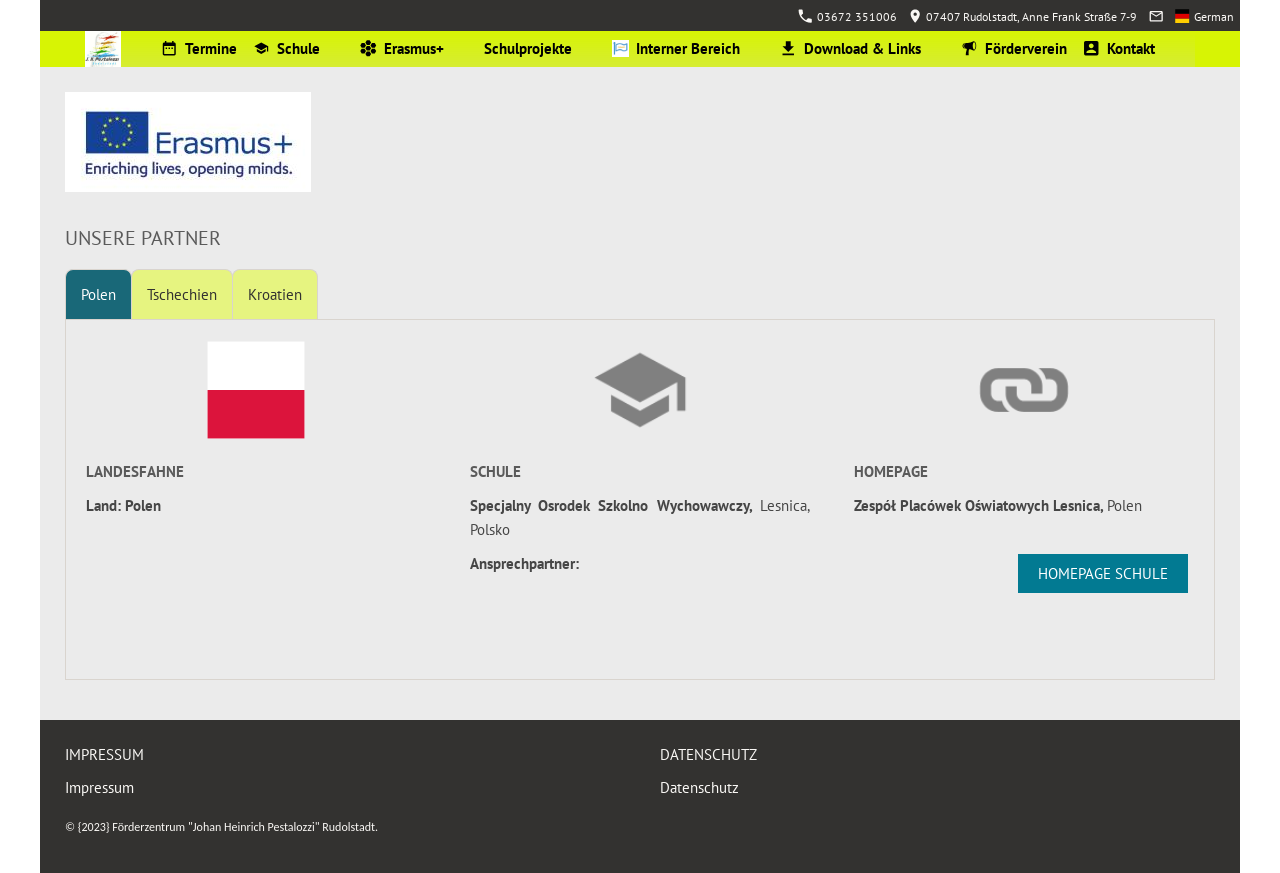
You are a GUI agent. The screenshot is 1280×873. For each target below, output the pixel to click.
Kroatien (275, 294)
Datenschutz (699, 787)
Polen (98, 294)
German (1204, 16)
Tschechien (182, 294)
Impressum (99, 787)
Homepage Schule (1103, 573)
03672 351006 (847, 16)
